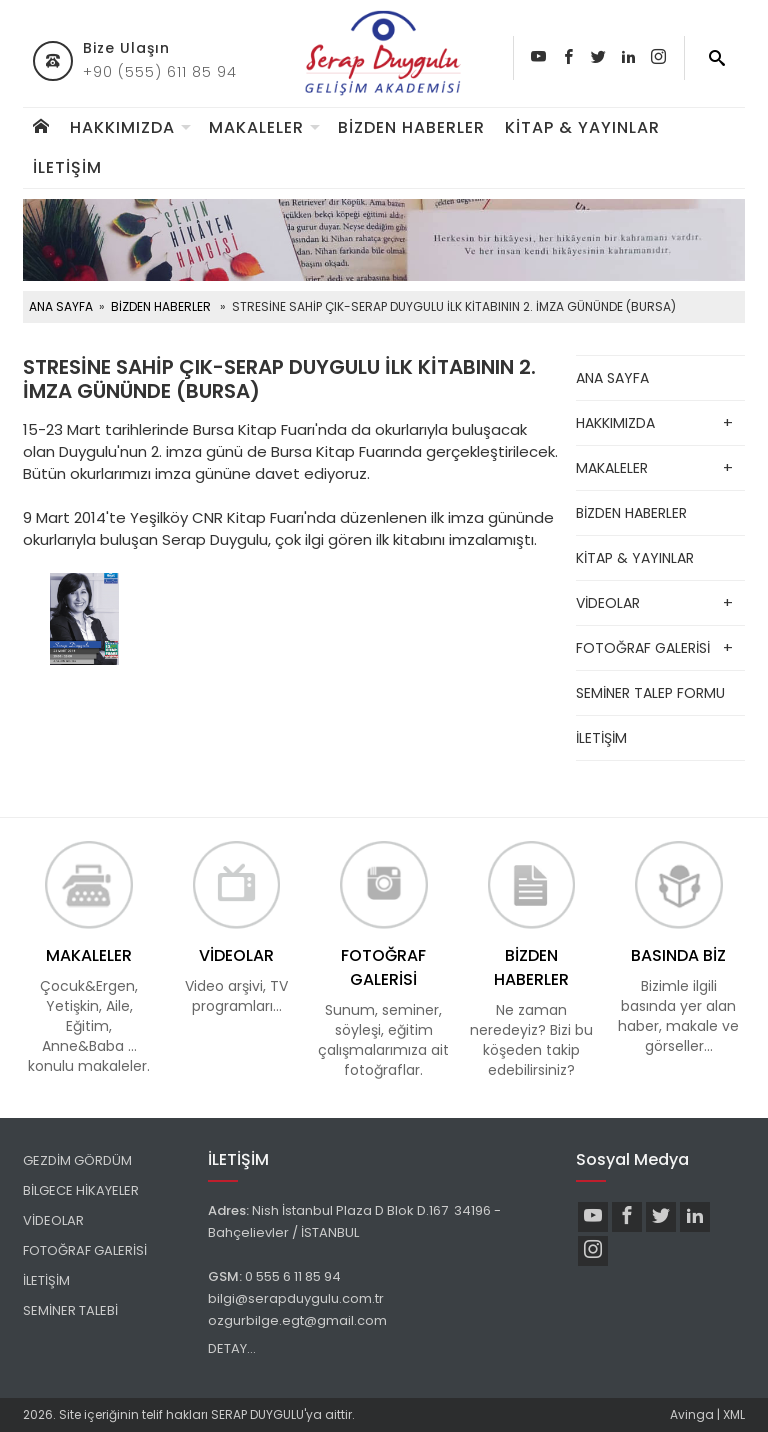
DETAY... (232, 1348)
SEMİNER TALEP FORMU (650, 693)
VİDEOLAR (608, 603)
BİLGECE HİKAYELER (81, 1190)
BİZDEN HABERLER (411, 127)
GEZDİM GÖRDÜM (77, 1160)
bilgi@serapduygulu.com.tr (296, 1298)
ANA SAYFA (61, 306)
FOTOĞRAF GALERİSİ (643, 648)
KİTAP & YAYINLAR (582, 127)
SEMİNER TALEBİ (70, 1310)
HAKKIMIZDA (122, 127)
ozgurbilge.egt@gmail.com (297, 1320)
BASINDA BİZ (678, 955)
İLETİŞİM (67, 167)
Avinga (692, 1414)
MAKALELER (256, 127)
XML (734, 1414)
